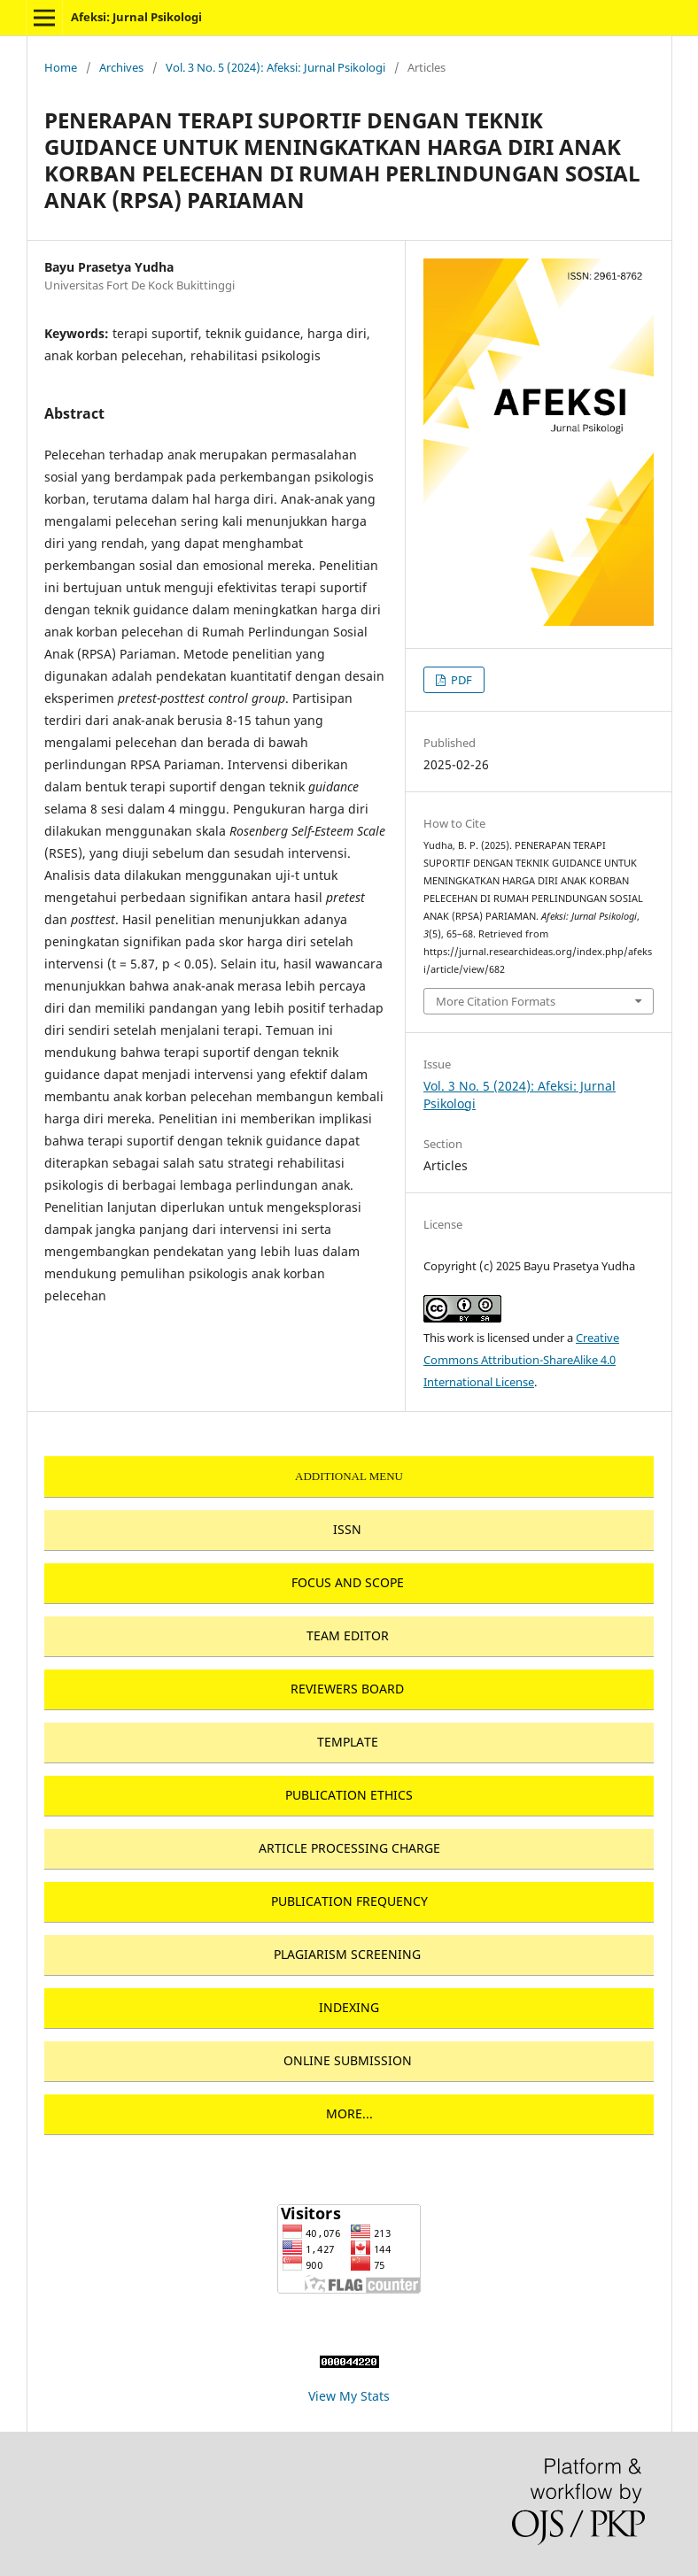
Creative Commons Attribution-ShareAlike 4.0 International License (521, 1360)
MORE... (349, 2113)
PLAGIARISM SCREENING (347, 1954)
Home (60, 67)
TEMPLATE (347, 1741)
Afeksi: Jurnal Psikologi (136, 17)
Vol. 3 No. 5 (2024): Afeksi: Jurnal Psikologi (275, 67)
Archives (121, 67)
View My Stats (349, 2395)
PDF (460, 680)
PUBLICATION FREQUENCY (349, 1901)
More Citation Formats (495, 1001)
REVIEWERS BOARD (347, 1688)
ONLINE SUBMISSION (347, 2060)
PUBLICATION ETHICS (349, 1794)
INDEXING (349, 2007)
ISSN (347, 1529)
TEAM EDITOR (347, 1635)
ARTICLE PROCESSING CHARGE (349, 1847)
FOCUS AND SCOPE (347, 1582)
